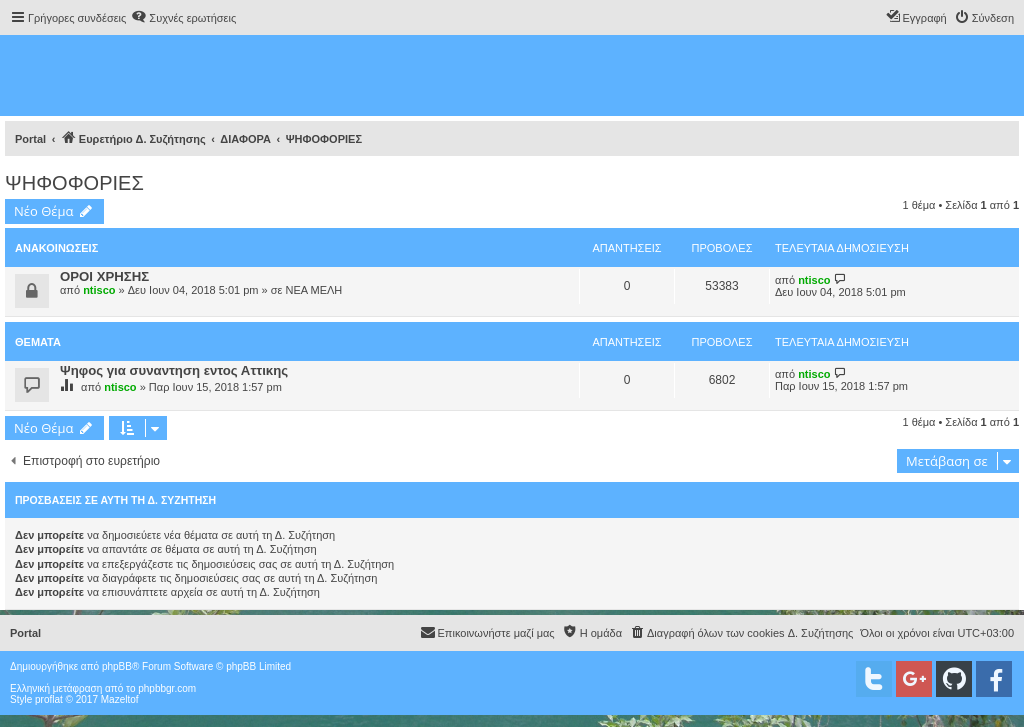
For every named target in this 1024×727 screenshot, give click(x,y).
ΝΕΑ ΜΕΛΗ (313, 290)
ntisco (99, 290)
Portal (30, 139)
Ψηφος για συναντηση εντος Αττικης (174, 370)
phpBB (117, 666)
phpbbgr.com (167, 688)
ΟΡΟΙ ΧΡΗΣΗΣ (104, 276)
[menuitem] (183, 18)
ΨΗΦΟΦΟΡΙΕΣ (74, 183)
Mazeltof (120, 699)
